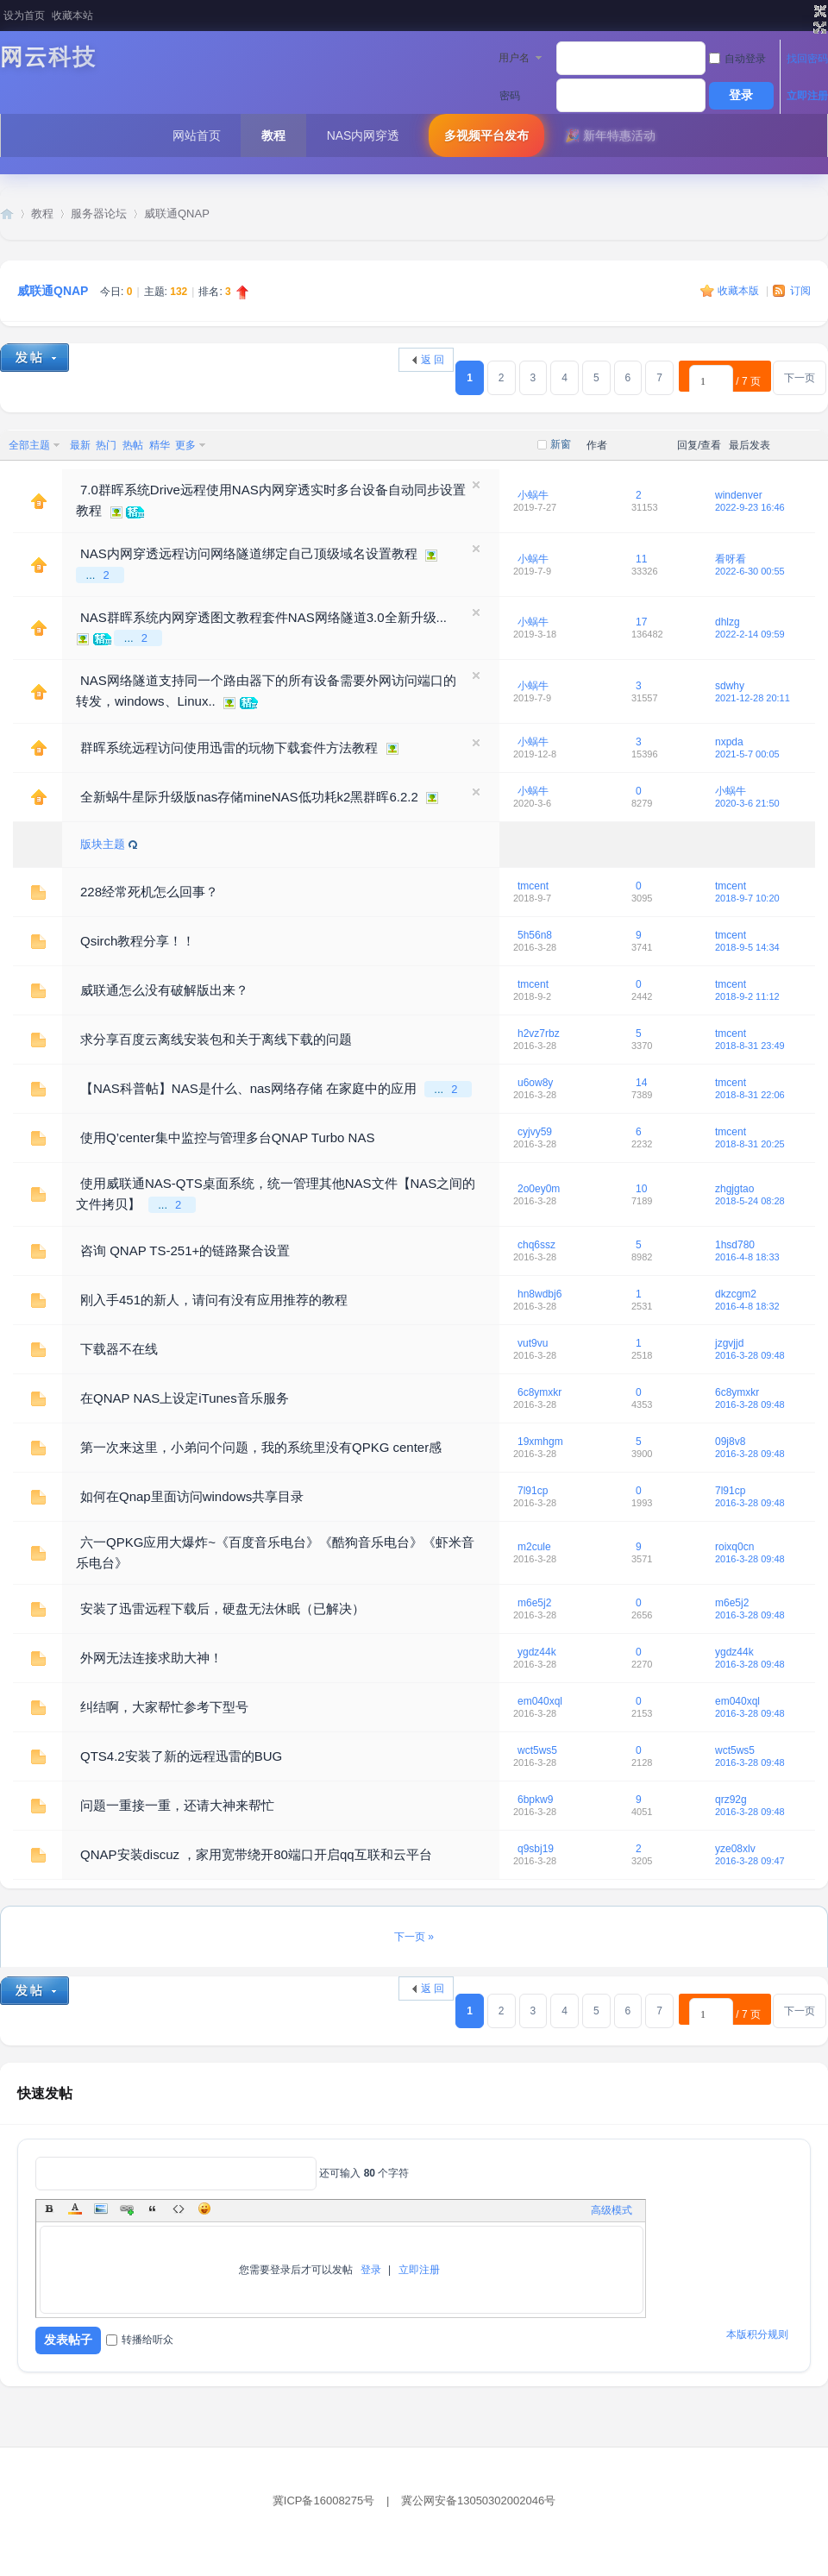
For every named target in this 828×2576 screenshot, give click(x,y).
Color (75, 2208)
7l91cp (533, 1491)
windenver (738, 495)
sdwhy (729, 686)
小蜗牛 (533, 495)
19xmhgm (540, 1442)
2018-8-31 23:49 (750, 1045)
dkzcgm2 (735, 1294)
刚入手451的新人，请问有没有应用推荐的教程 (214, 1299)
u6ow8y (535, 1083)
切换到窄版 (818, 19)
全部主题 (29, 445)
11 (641, 559)
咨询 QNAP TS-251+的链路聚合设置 (185, 1250)
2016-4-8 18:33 (747, 1257)
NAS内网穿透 (363, 135)
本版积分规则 (757, 2334)
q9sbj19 (536, 1849)
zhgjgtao (734, 1189)
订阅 (800, 291)
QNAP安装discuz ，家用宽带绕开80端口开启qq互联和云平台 (256, 1854)
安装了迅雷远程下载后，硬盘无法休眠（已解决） (222, 1608)
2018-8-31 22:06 (750, 1095)
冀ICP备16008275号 (324, 2500)
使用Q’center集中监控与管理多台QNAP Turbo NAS (227, 1137)
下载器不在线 (119, 1348)
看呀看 (730, 559)
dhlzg (727, 622)
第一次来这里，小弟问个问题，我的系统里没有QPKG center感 (261, 1447)
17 (641, 622)
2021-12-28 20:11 (752, 698)
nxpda (729, 742)
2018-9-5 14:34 (747, 947)
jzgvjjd (729, 1343)
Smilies (204, 2208)
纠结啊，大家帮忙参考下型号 (164, 1707)
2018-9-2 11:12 (747, 996)
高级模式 (611, 2210)
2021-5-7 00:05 (747, 754)
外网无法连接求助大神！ (151, 1657)
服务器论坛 (99, 213)
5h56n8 (535, 935)
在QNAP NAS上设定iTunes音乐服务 (184, 1398)
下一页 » (414, 1937)
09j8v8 (730, 1442)
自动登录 (737, 59)
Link (126, 2208)
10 (641, 1189)
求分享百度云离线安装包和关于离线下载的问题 (216, 1039)
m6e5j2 (534, 1603)
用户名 (514, 58)
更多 (185, 445)
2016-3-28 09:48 (750, 1355)
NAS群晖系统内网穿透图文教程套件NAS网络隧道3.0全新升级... (263, 617)
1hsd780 (735, 1245)
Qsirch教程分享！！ (137, 940)
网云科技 (48, 57)
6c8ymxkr (539, 1392)
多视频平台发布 (486, 135)
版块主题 (102, 844)
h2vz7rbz (539, 1033)
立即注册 (807, 96)
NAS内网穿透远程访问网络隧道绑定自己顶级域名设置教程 (248, 553)
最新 (80, 445)
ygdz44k (537, 1652)
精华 (159, 445)
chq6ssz (536, 1245)
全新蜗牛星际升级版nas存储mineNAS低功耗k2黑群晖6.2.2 (249, 796)
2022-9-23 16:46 (750, 507)
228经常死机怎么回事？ (149, 891)
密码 (509, 96)
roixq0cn (734, 1547)
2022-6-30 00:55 (750, 571)
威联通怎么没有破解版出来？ (164, 990)
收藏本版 (740, 291)
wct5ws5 (537, 1750)
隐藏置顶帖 (476, 485)
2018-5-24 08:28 (750, 1201)
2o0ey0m (539, 1189)
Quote (152, 2208)
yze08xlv (735, 1849)
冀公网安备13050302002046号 (478, 2500)
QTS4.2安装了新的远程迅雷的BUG (181, 1756)
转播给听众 (139, 2340)
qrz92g (731, 1800)
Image (101, 2208)
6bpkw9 (535, 1800)
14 (641, 1083)
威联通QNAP (177, 213)
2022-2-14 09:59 (750, 634)
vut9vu (533, 1343)
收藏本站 (72, 15)
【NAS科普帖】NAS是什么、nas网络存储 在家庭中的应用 (248, 1088)
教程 (273, 135)
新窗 (560, 444)
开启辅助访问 (804, 12)
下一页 (799, 378)
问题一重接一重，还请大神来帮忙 (177, 1805)
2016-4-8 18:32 (747, 1306)
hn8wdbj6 (539, 1294)
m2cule (534, 1547)
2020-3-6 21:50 (747, 803)
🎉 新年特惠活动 (610, 135)
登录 (371, 2270)
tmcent (533, 886)
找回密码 (807, 59)
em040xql (540, 1701)
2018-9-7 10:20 (747, 898)
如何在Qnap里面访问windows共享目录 (192, 1496)
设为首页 (24, 15)
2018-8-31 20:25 (750, 1144)
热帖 (132, 445)
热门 (106, 445)
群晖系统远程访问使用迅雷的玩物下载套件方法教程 (229, 747)
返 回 (432, 360)
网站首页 (196, 135)
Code (178, 2208)
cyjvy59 (535, 1132)
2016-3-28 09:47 (750, 1861)
